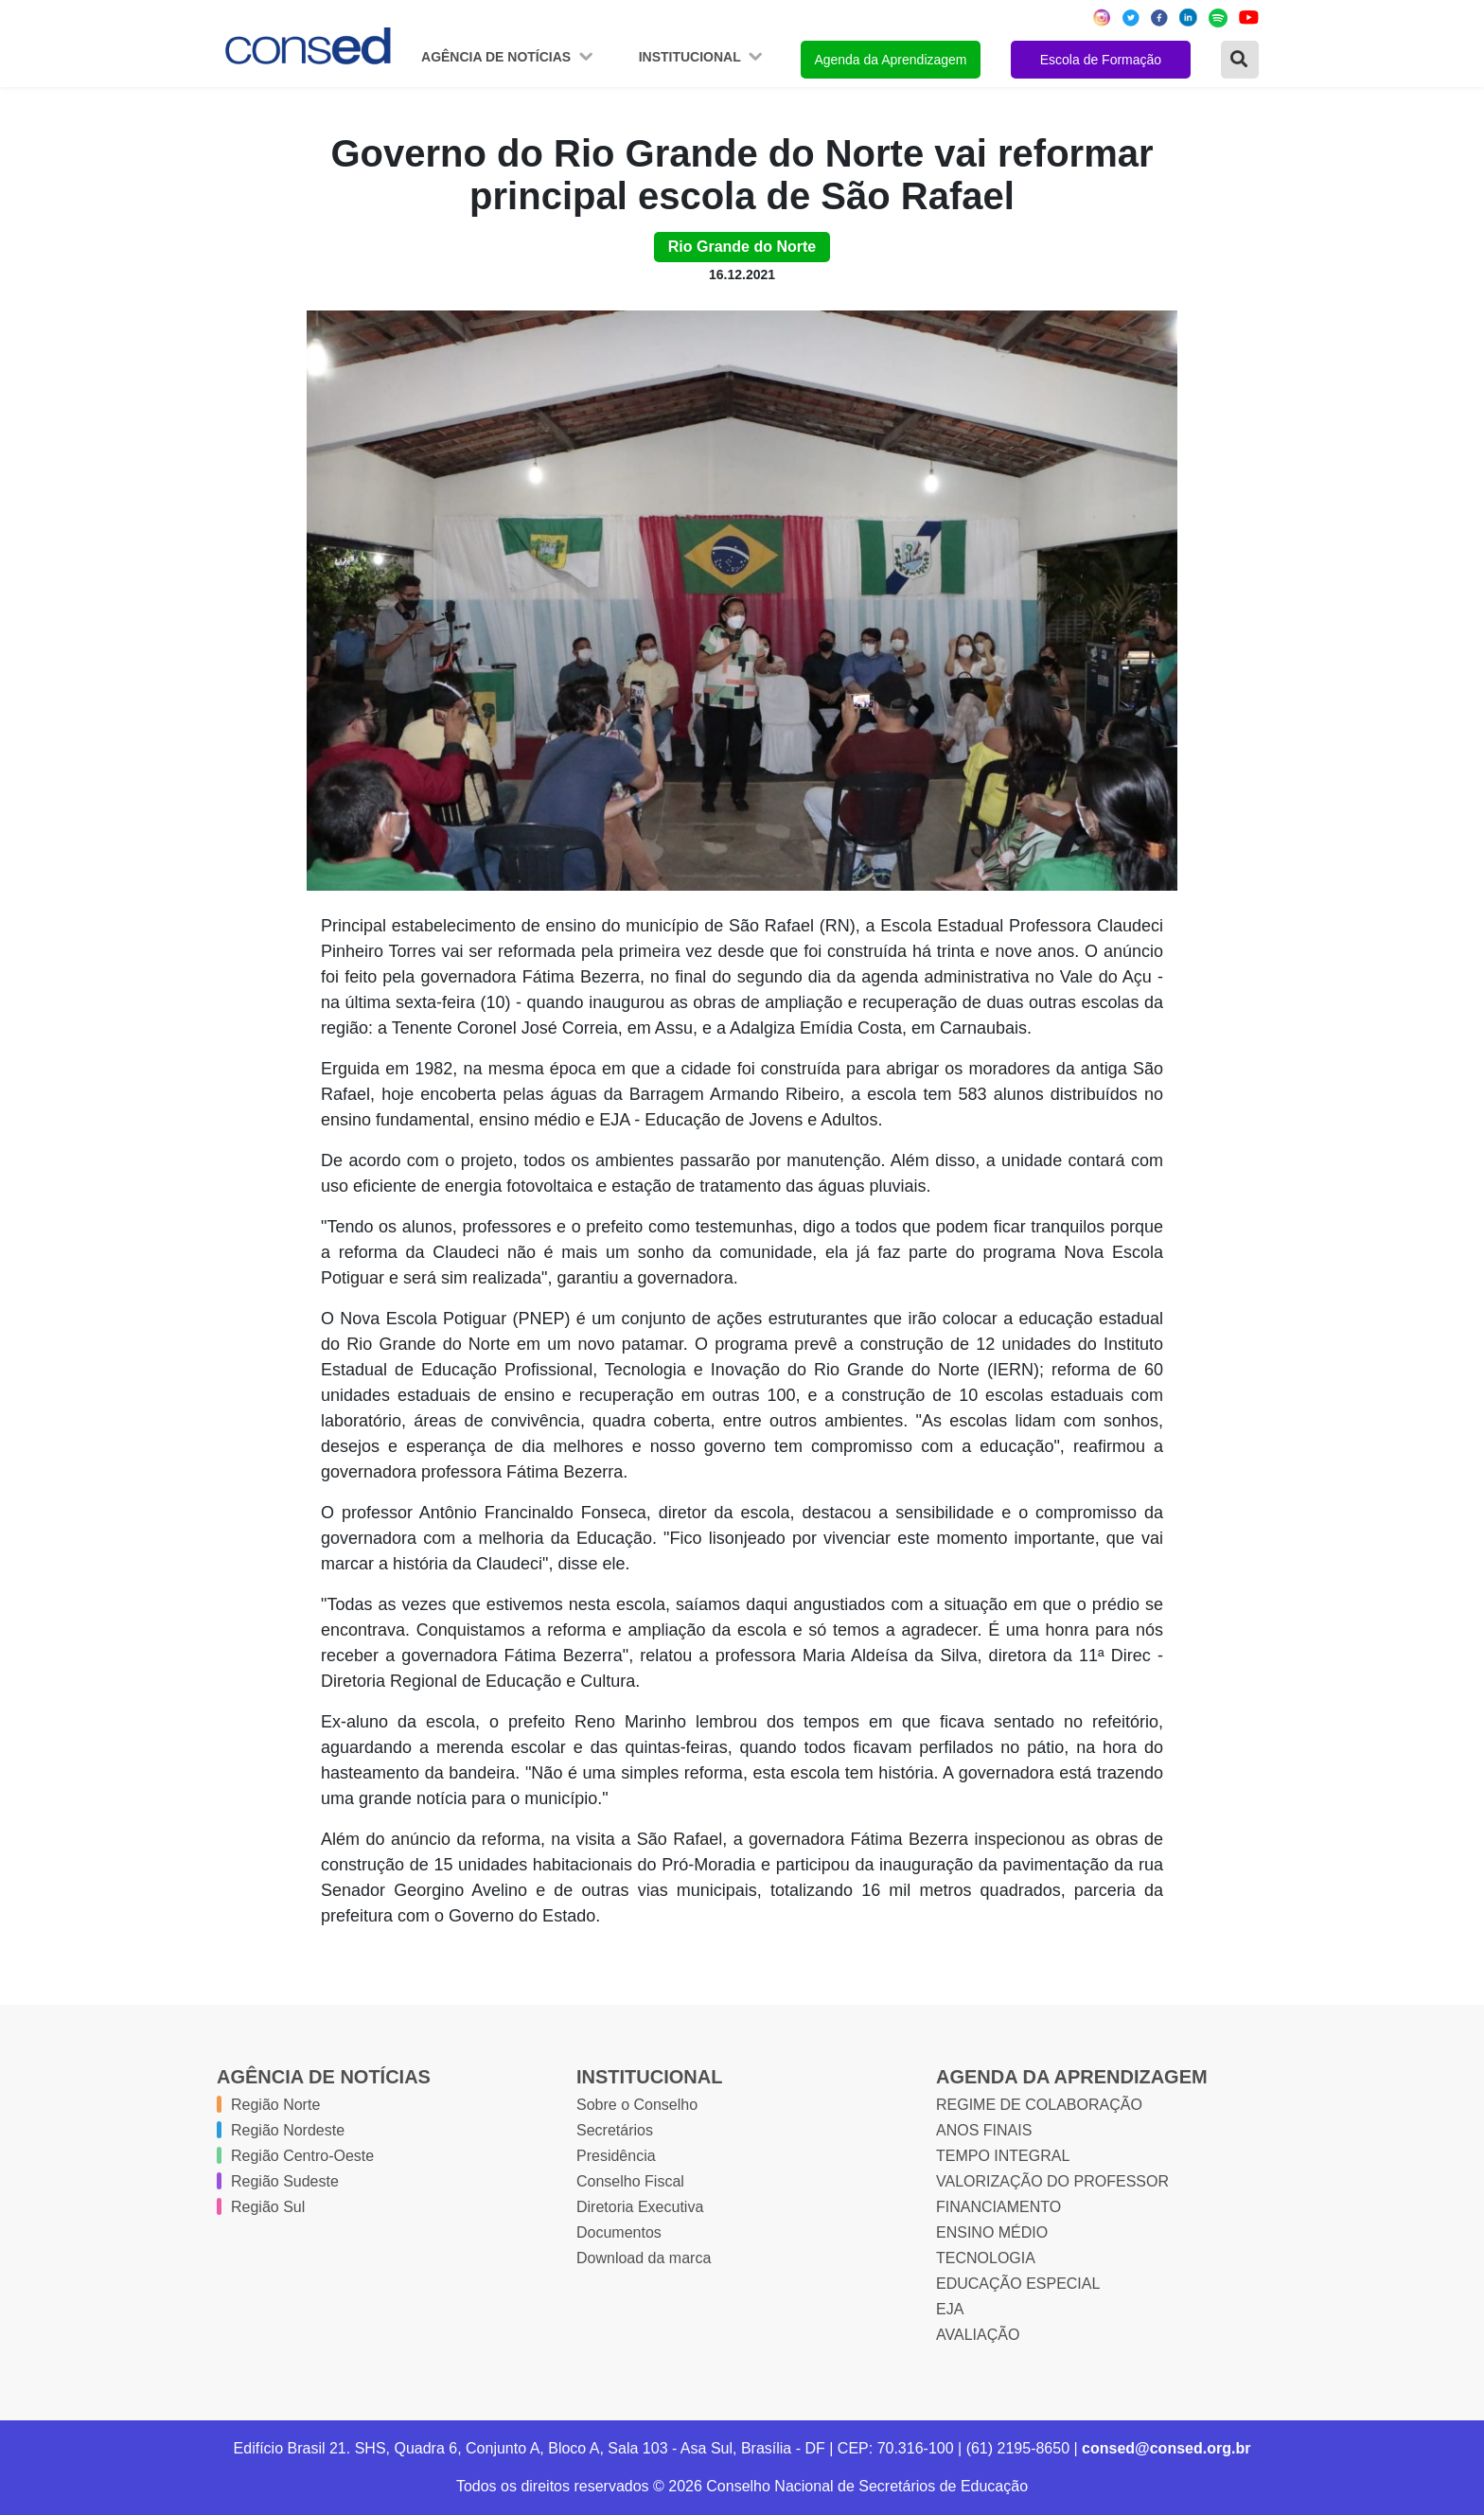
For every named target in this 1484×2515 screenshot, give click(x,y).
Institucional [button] (692, 56)
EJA (949, 2309)
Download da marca (643, 2258)
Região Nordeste (287, 2130)
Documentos (619, 2232)
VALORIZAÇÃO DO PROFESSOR (1052, 2181)
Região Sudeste (285, 2181)
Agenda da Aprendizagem (890, 59)
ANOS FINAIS (984, 2130)
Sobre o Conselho (637, 2105)
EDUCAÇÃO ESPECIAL (1018, 2284)
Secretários (614, 2130)
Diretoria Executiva (639, 2207)
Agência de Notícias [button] (497, 56)
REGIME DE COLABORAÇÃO (1039, 2105)
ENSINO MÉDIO (992, 2232)
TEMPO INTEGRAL (1002, 2156)
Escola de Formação (1100, 59)
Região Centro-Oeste (302, 2156)
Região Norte (275, 2105)
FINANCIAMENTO (998, 2207)
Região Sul (268, 2207)
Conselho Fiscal (630, 2181)
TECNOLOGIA (985, 2258)
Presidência (616, 2156)
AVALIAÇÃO (977, 2335)
